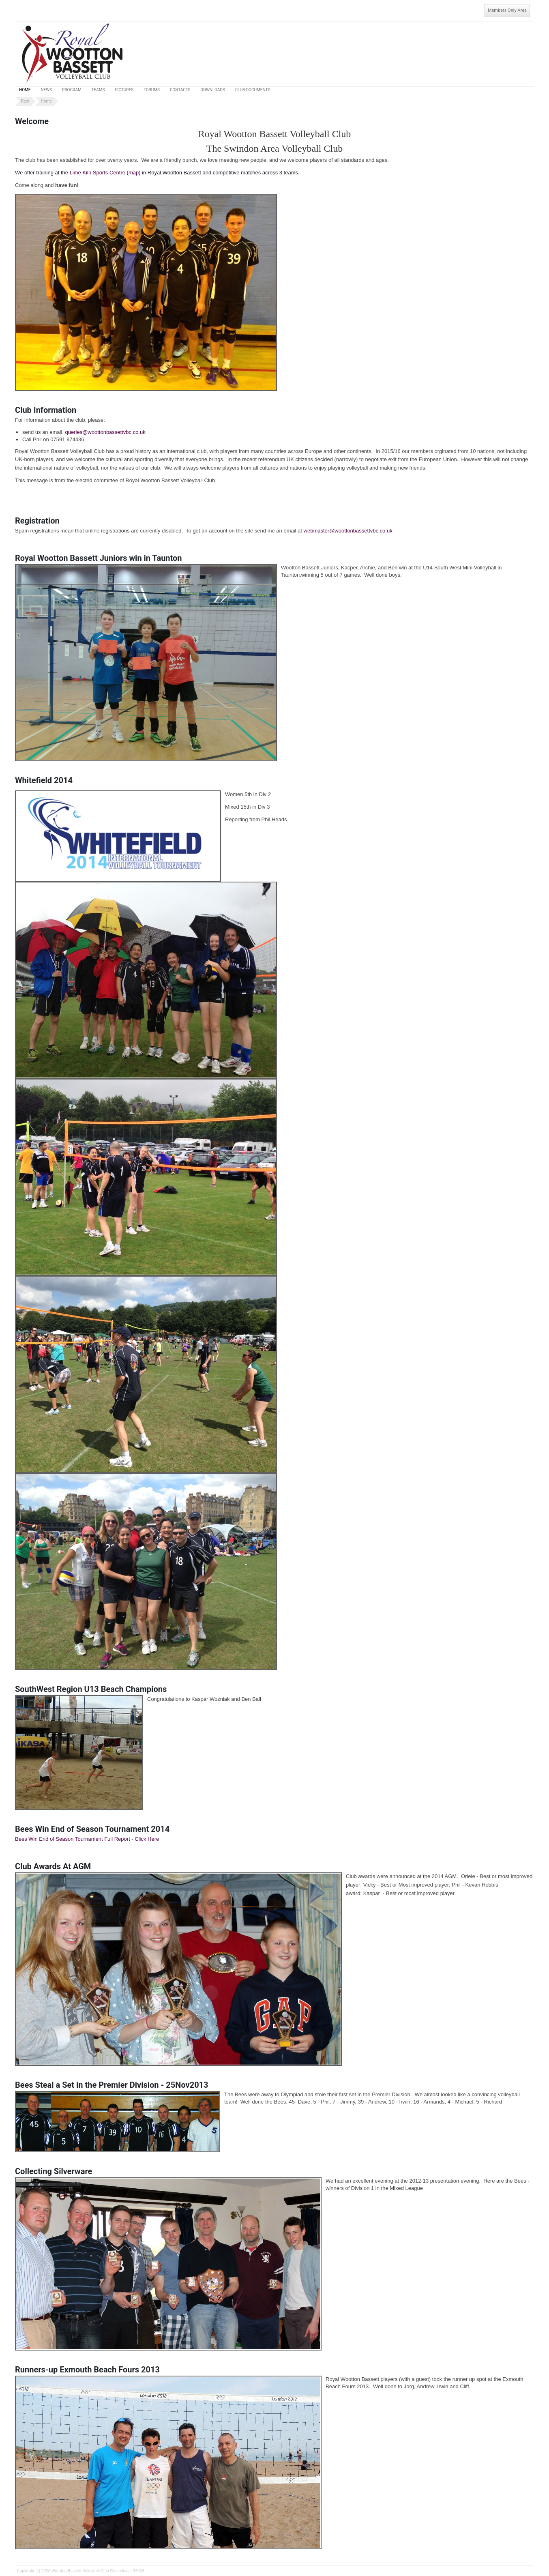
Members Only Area (507, 10)
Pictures (124, 90)
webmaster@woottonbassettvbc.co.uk (348, 531)
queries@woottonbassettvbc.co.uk (105, 432)
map (134, 173)
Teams (98, 90)
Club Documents (252, 90)
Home (24, 90)
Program (71, 90)
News (46, 90)
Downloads (213, 90)
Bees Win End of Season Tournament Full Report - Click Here (87, 1839)
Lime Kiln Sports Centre (97, 173)
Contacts (180, 90)
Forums (152, 90)
